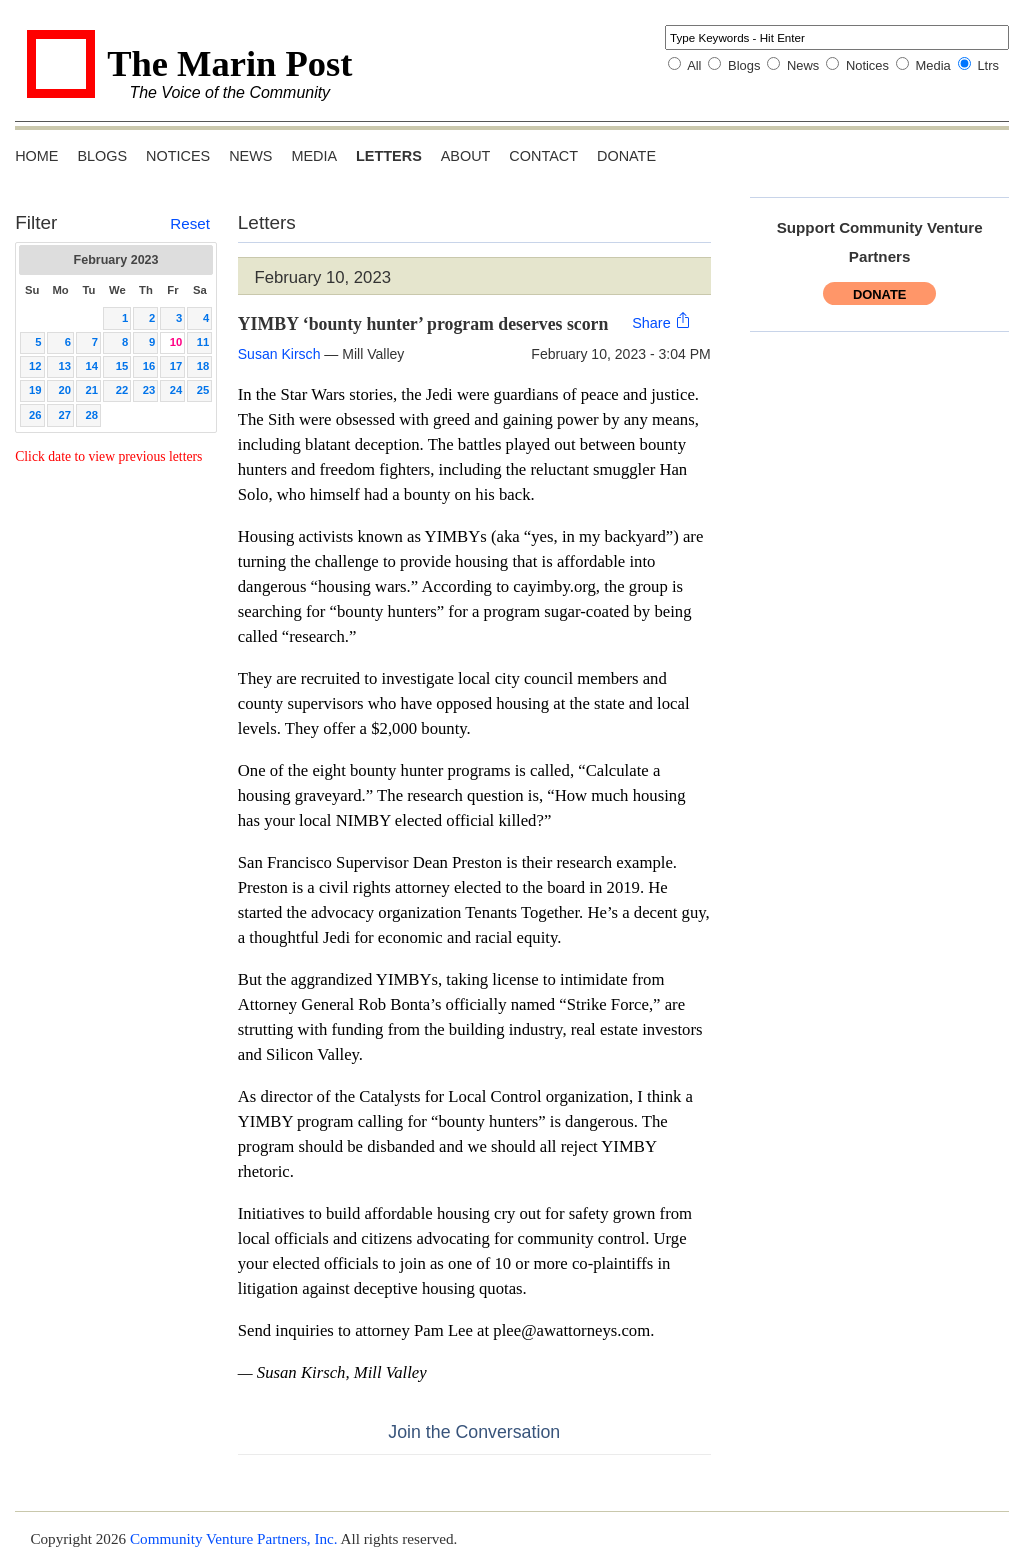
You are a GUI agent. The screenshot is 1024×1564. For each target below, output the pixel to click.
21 (92, 390)
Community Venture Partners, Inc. (234, 1538)
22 (122, 390)
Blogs (744, 65)
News (803, 65)
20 (65, 390)
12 (35, 366)
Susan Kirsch (279, 354)
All (694, 65)
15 (122, 366)
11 (203, 342)
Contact (543, 156)
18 (203, 366)
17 (176, 366)
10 (176, 342)
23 (149, 390)
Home (36, 156)
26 (35, 415)
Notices (867, 65)
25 (203, 390)
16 (149, 366)
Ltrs (988, 65)
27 (65, 415)
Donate (626, 156)
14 (92, 366)
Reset (190, 223)
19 (35, 390)
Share (661, 321)
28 (92, 415)
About (466, 156)
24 (176, 390)
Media (933, 65)
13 (65, 366)
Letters (389, 156)
